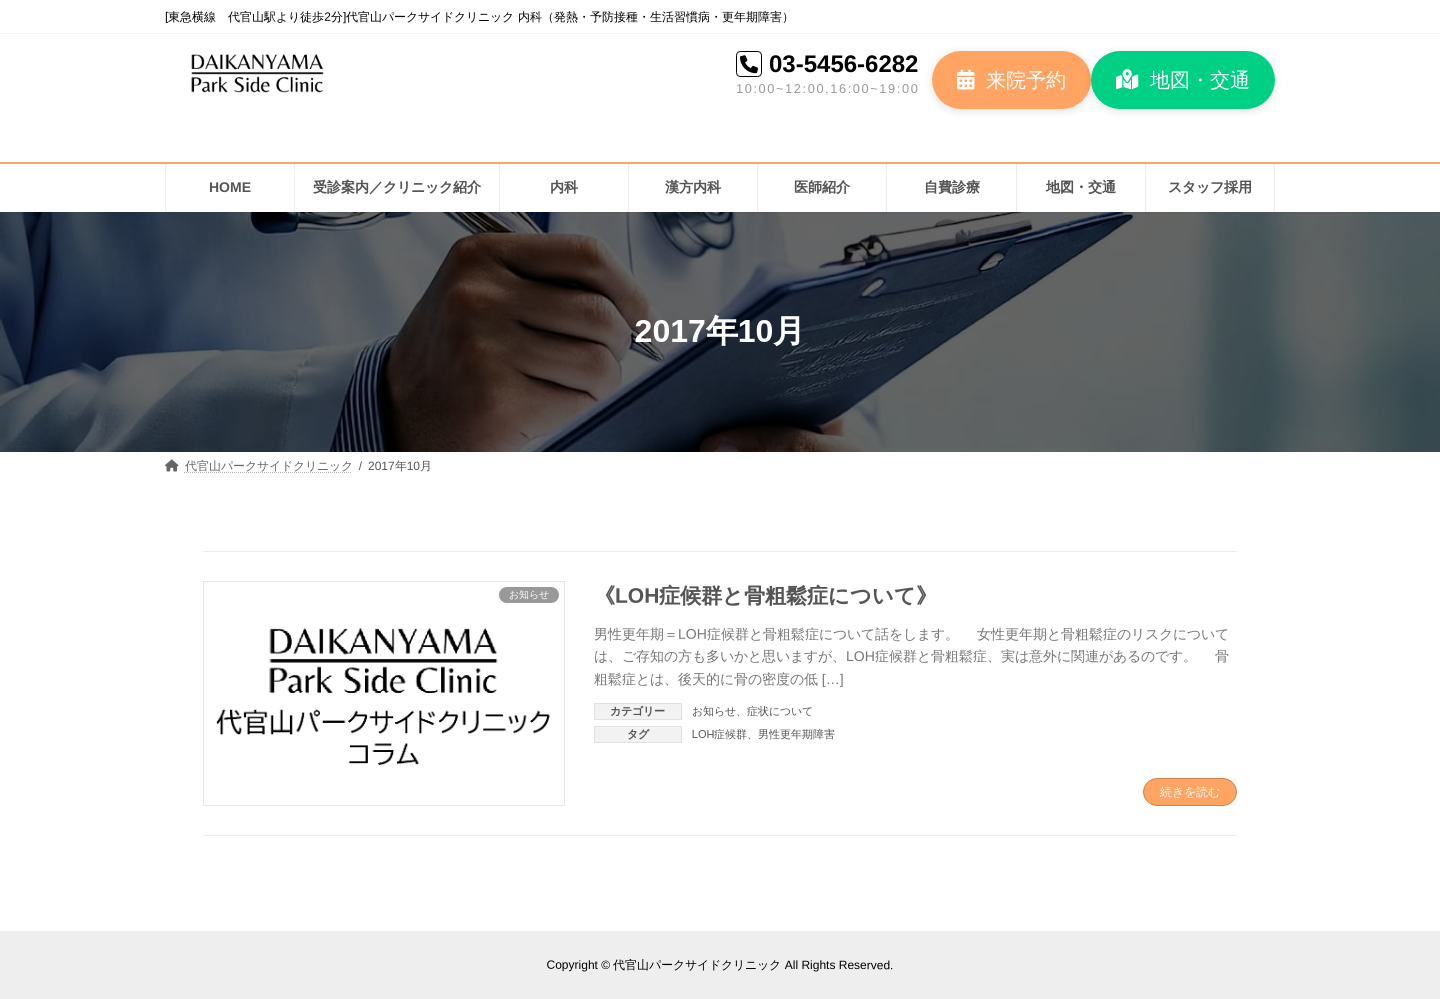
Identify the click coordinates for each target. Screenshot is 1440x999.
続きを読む (1190, 792)
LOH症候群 (720, 734)
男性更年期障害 (796, 734)
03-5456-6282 (843, 63)
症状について (780, 711)
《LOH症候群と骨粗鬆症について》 (765, 594)
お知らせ (714, 711)
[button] (1011, 80)
